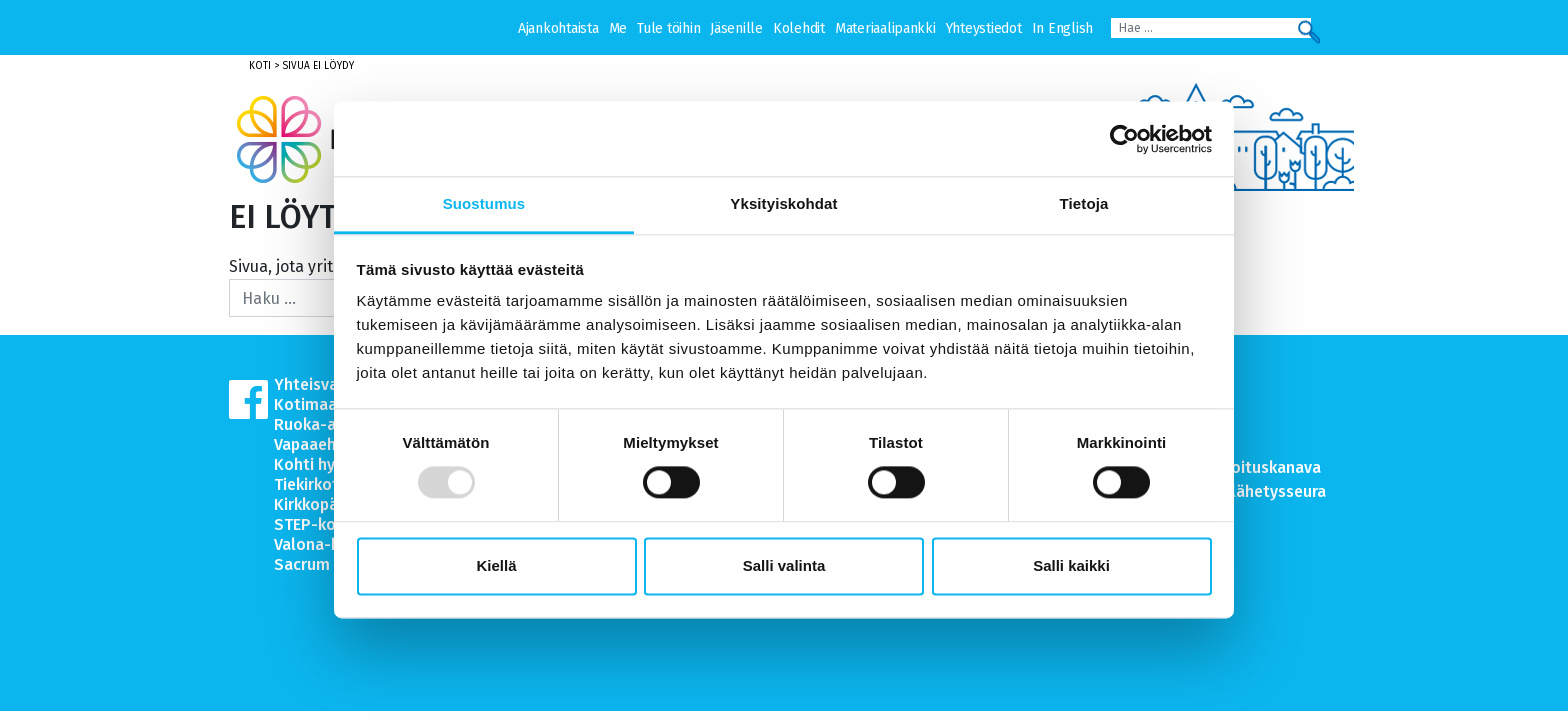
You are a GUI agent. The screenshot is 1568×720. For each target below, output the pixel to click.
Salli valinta (784, 565)
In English (1062, 28)
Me (618, 28)
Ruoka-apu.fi (320, 424)
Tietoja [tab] (1084, 203)
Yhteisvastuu (322, 384)
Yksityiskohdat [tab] (783, 203)
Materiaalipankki (885, 28)
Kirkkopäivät (320, 504)
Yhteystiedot (984, 28)
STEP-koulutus (328, 524)
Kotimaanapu (323, 404)
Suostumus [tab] (484, 203)
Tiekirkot (306, 484)
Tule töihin (668, 28)
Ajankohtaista (558, 28)
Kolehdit (799, 28)
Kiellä (496, 565)
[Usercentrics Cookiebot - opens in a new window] (1124, 139)
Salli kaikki (1071, 565)
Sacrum (302, 564)
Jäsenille (736, 28)
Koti (260, 66)
